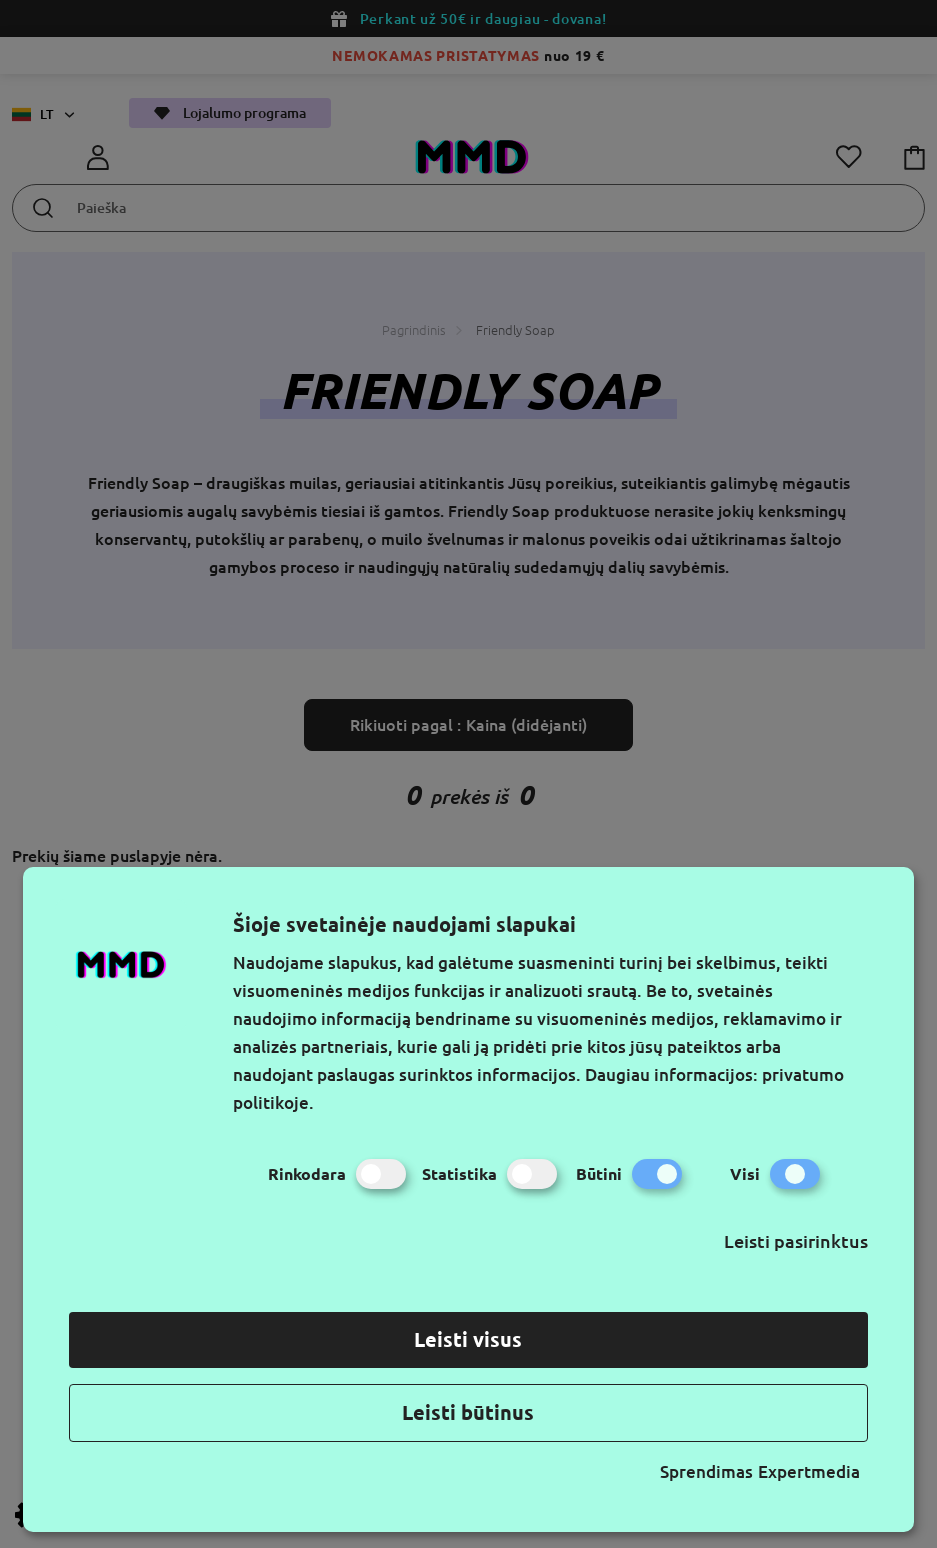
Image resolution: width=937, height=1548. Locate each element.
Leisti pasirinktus (796, 1241)
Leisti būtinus (468, 1412)
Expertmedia (809, 1471)
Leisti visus (468, 1339)
